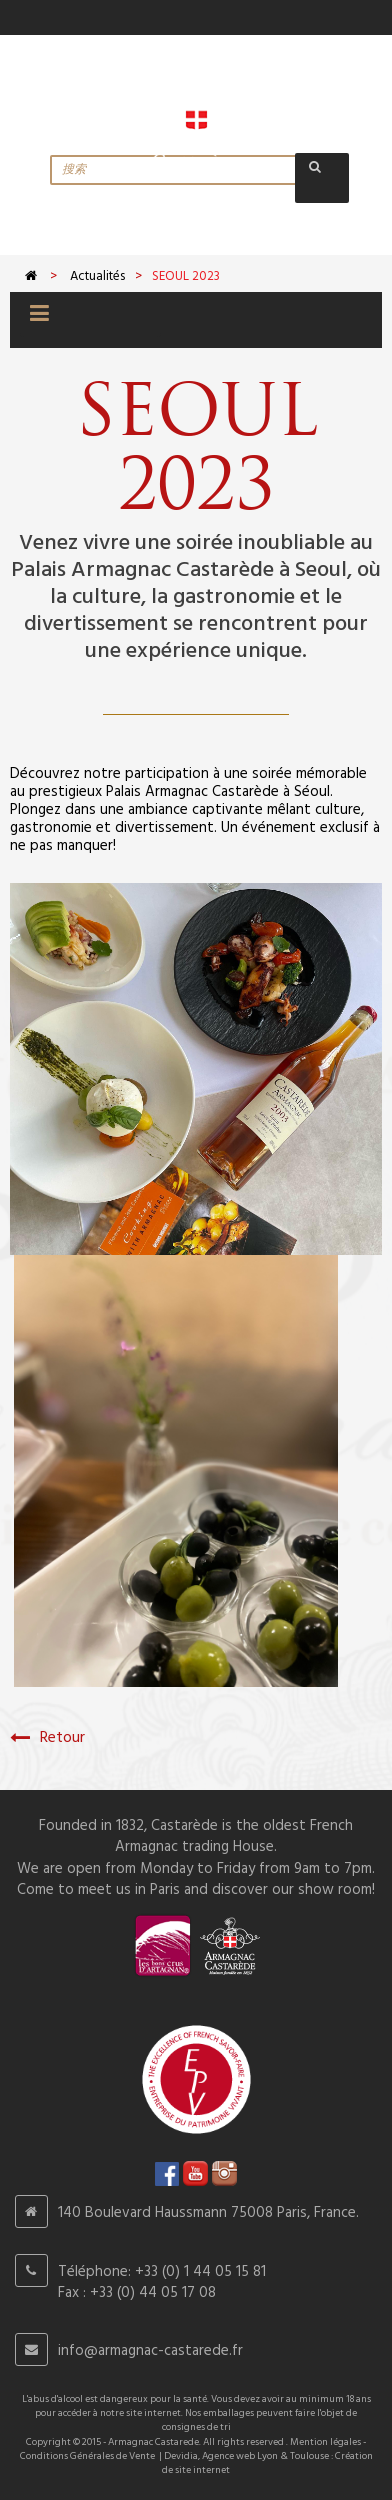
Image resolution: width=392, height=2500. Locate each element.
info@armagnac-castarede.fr (150, 2351)
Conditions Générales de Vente (87, 2456)
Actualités (97, 276)
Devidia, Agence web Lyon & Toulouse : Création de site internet (267, 2463)
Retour (47, 1738)
